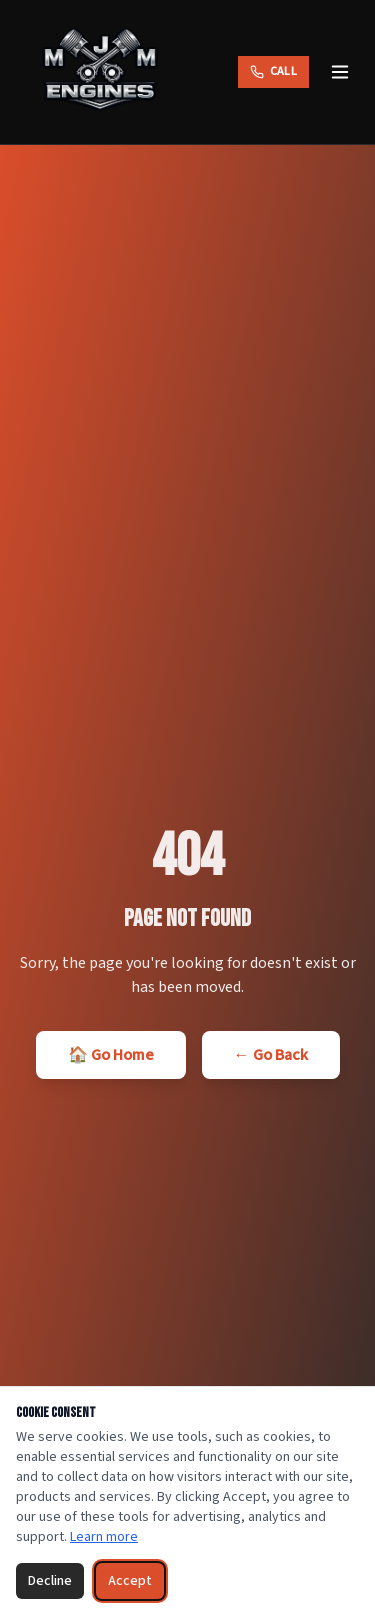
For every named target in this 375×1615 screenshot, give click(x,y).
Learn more (104, 1537)
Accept (130, 1581)
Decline (50, 1581)
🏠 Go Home (111, 1055)
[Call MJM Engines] (273, 72)
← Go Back (271, 1055)
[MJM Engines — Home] (100, 72)
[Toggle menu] (340, 72)
